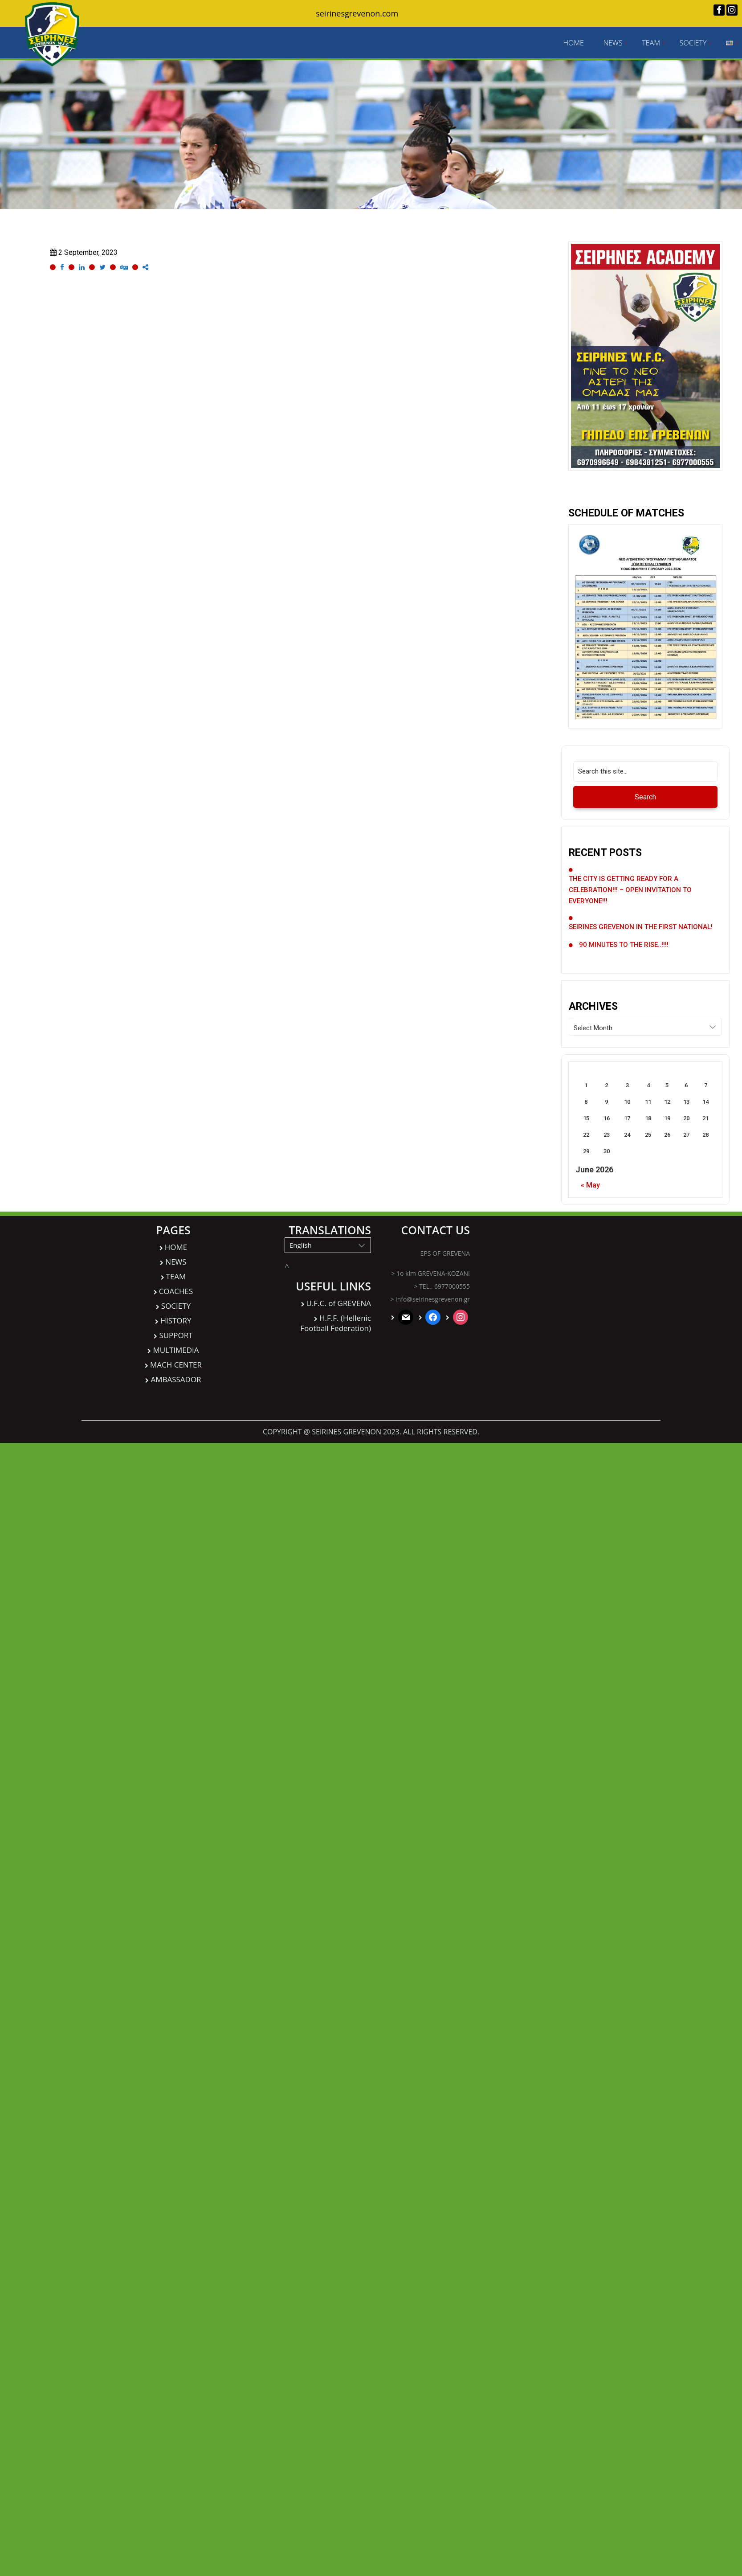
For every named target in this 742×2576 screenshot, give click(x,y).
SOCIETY (693, 43)
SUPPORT (175, 1335)
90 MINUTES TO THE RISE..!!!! (624, 945)
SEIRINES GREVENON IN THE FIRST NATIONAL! (641, 927)
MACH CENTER (176, 1365)
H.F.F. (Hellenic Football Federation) (335, 1323)
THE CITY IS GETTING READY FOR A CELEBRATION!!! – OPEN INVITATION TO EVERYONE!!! (630, 890)
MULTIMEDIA (176, 1350)
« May (590, 1185)
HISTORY (175, 1320)
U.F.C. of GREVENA (338, 1303)
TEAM (651, 43)
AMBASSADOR (176, 1379)
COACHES (176, 1291)
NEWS (612, 43)
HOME (573, 43)
